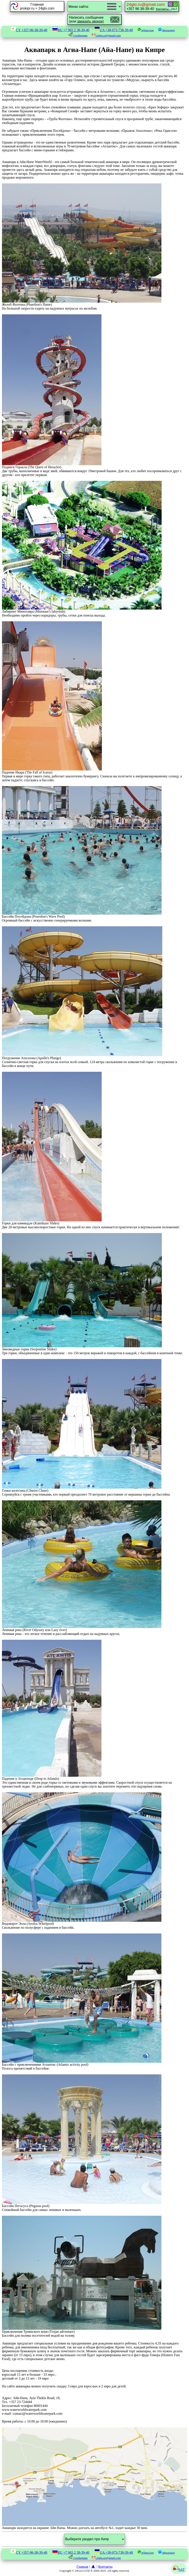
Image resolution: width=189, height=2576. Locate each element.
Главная (82, 2566)
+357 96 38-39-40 (148, 6)
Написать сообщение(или (86, 19)
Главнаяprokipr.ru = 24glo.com (37, 6)
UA (113, 30)
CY (29, 30)
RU (70, 30)
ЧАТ (179, 2569)
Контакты (105, 2566)
